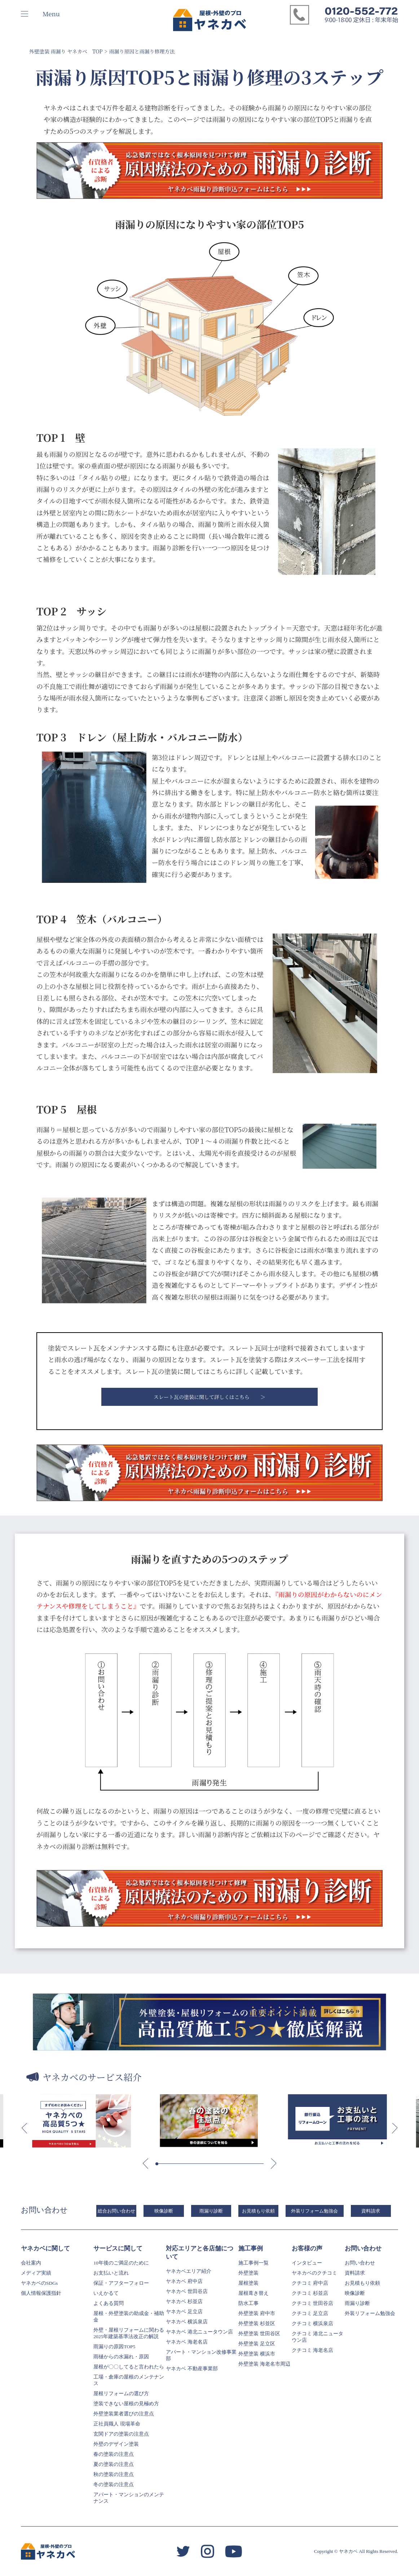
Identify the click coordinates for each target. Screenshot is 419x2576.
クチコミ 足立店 (310, 2313)
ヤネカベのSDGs (39, 2283)
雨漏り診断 (211, 2211)
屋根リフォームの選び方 (121, 2393)
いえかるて (106, 2293)
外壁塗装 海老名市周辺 (264, 2364)
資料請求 (370, 2211)
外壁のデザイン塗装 (116, 2444)
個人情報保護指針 (41, 2293)
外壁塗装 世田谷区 (259, 2333)
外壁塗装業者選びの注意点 (123, 2413)
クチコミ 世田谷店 (312, 2303)
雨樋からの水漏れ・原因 (121, 2356)
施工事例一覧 (253, 2263)
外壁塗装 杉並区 (256, 2323)
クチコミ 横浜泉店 (312, 2323)
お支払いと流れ (111, 2273)
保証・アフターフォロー (121, 2283)
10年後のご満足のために (121, 2263)
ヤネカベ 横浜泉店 (186, 2321)
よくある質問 (108, 2303)
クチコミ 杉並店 (310, 2293)
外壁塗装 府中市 (256, 2313)
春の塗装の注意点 (113, 2454)
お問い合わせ (360, 2263)
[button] (24, 2128)
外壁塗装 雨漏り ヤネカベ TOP (65, 51)
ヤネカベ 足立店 (184, 2311)
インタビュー (307, 2263)
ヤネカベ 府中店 (184, 2281)
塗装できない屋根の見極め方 (126, 2403)
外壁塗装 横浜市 (256, 2354)
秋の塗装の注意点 (113, 2474)
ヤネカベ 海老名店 (186, 2342)
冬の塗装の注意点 (113, 2484)
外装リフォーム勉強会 (314, 2211)
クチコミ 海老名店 (312, 2350)
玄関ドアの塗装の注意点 (121, 2434)
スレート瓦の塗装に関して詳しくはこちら (202, 1396)
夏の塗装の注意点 (113, 2464)
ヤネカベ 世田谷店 (186, 2291)
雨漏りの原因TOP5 (114, 2346)
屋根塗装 (248, 2283)
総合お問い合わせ (116, 2211)
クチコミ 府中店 (310, 2283)
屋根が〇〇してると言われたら (128, 2367)
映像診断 (163, 2211)
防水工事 (248, 2303)
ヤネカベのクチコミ (314, 2273)
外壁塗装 (248, 2273)
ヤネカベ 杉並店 (184, 2301)
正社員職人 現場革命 (116, 2424)
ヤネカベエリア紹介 (188, 2271)
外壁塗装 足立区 (256, 2343)
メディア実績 (36, 2273)
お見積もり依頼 (258, 2211)
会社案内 (31, 2263)
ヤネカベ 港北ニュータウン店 (199, 2332)
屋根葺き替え (253, 2293)
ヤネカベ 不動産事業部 (191, 2368)
